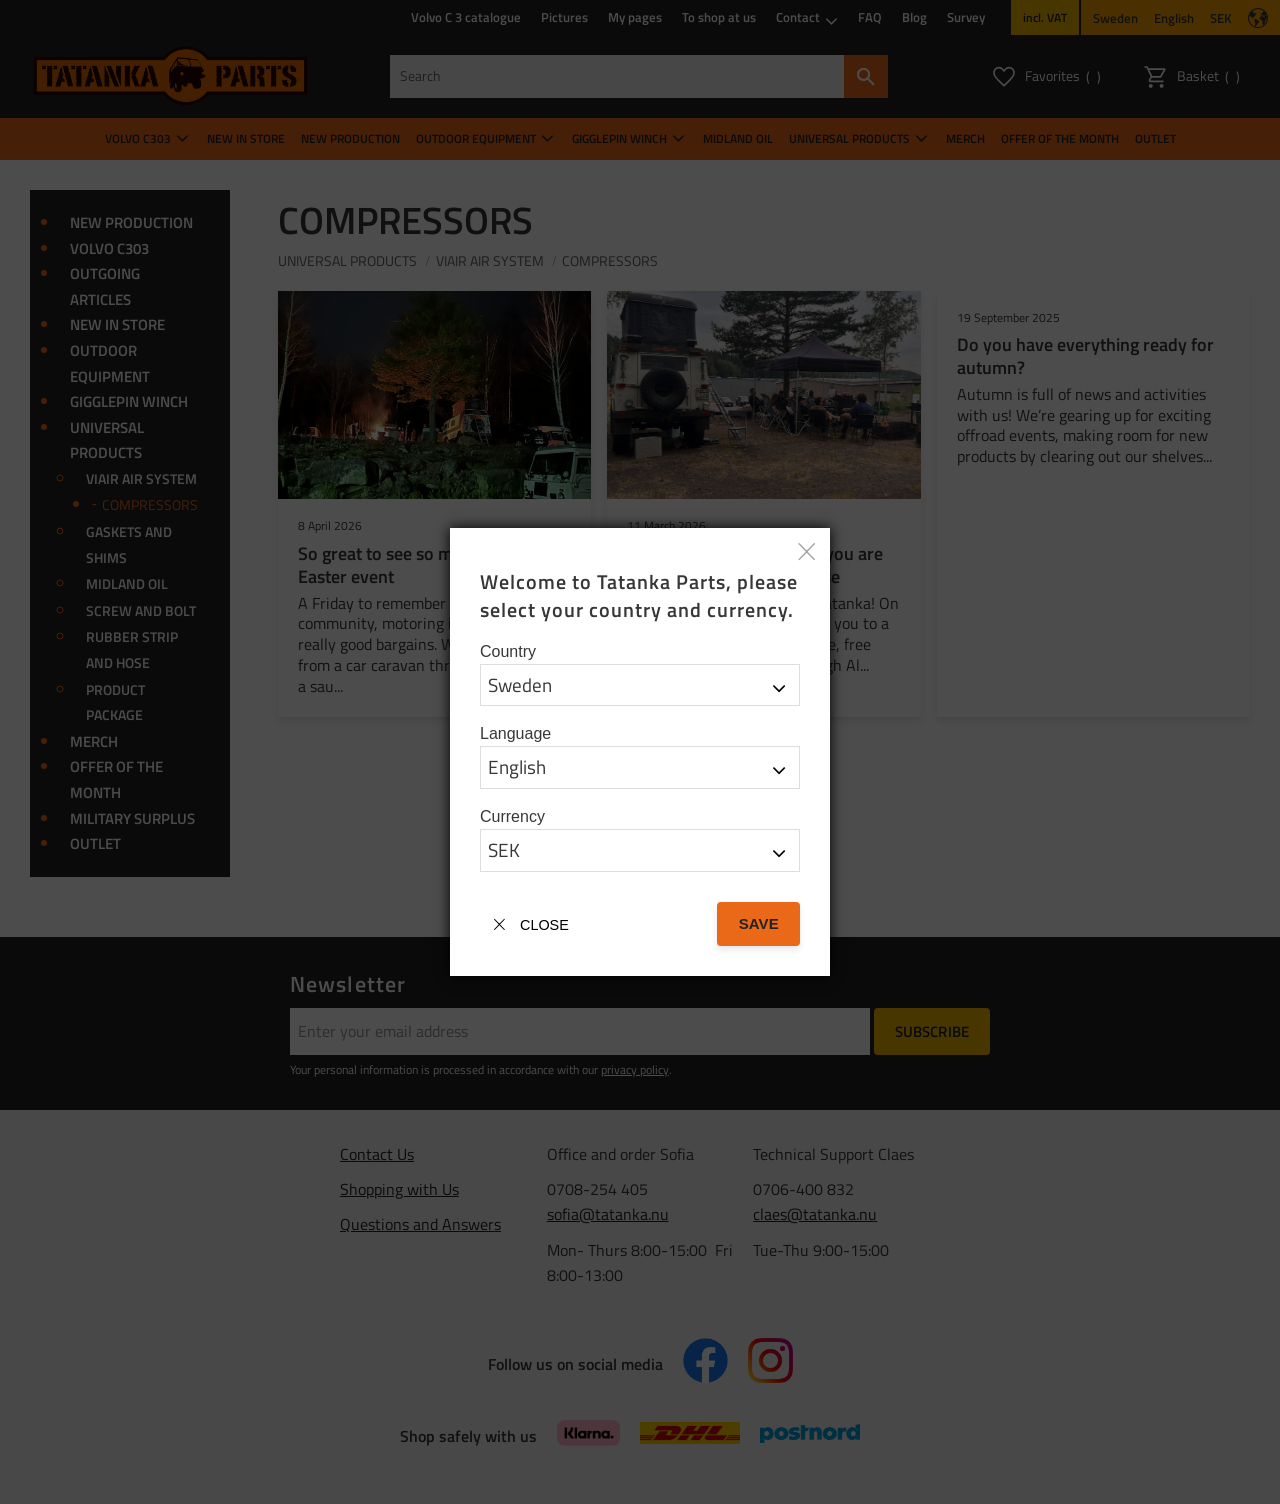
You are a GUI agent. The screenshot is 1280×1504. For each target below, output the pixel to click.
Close (544, 925)
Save (759, 923)
